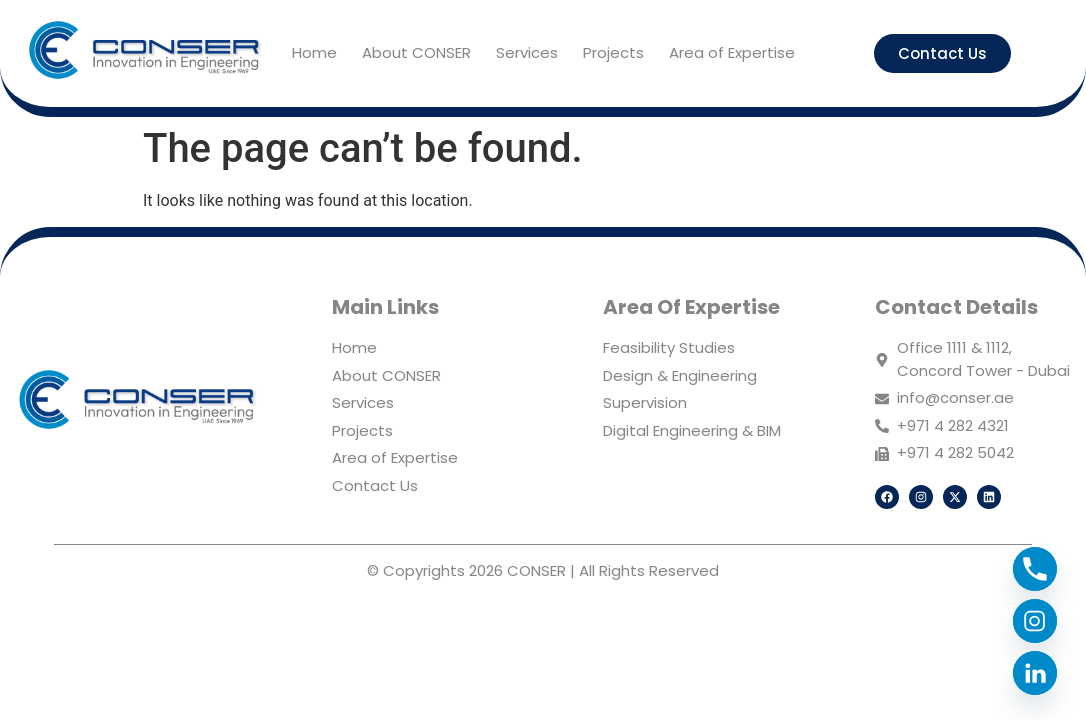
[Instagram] (1035, 621)
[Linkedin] (1035, 673)
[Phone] (1035, 569)
